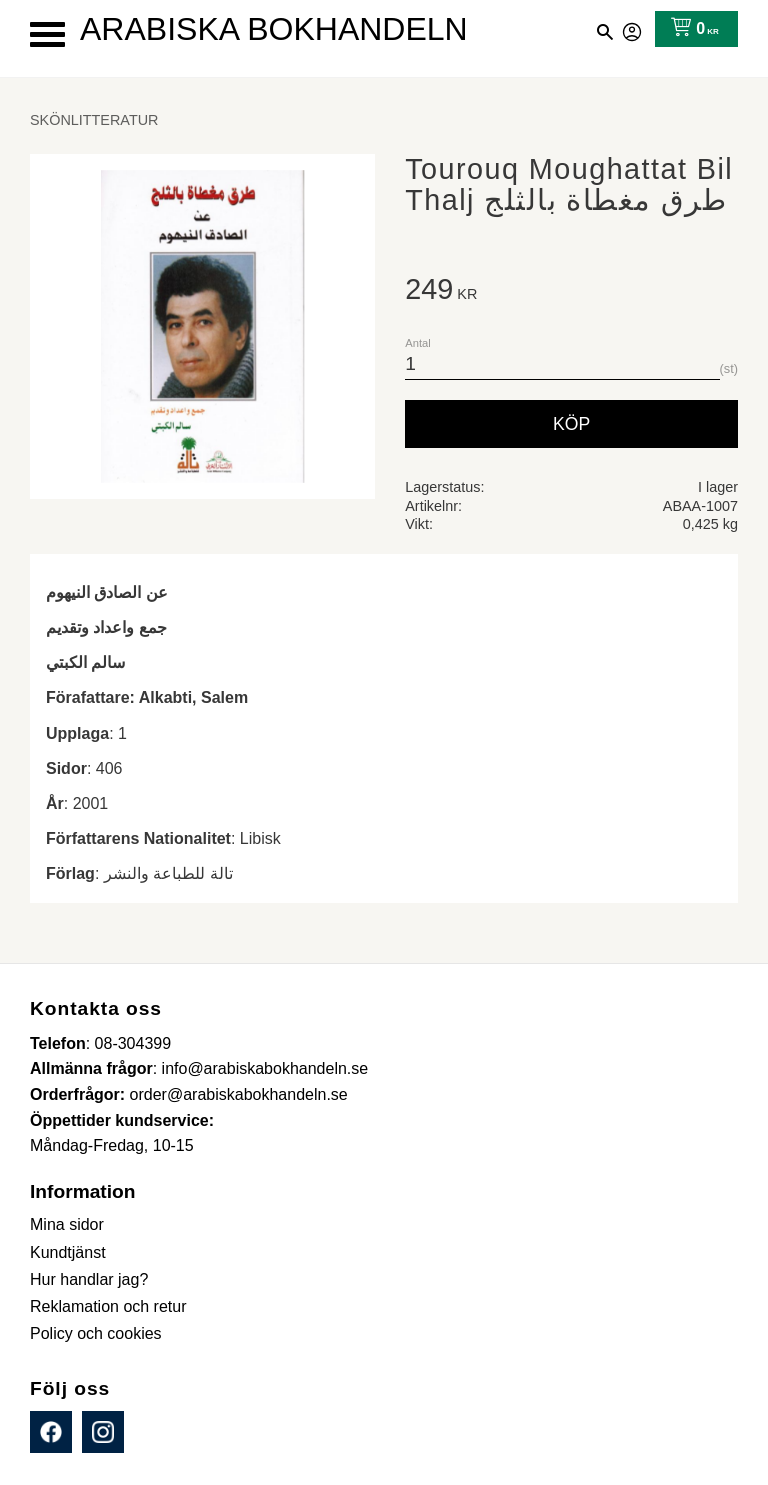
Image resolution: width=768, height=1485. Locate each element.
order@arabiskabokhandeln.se (239, 1094)
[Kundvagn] (690, 29)
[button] (47, 34)
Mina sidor (633, 29)
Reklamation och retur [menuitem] (108, 1306)
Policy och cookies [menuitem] (96, 1333)
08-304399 (133, 1043)
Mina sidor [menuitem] (67, 1224)
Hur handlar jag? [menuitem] (89, 1279)
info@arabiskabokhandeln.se (265, 1068)
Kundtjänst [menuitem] (68, 1252)
